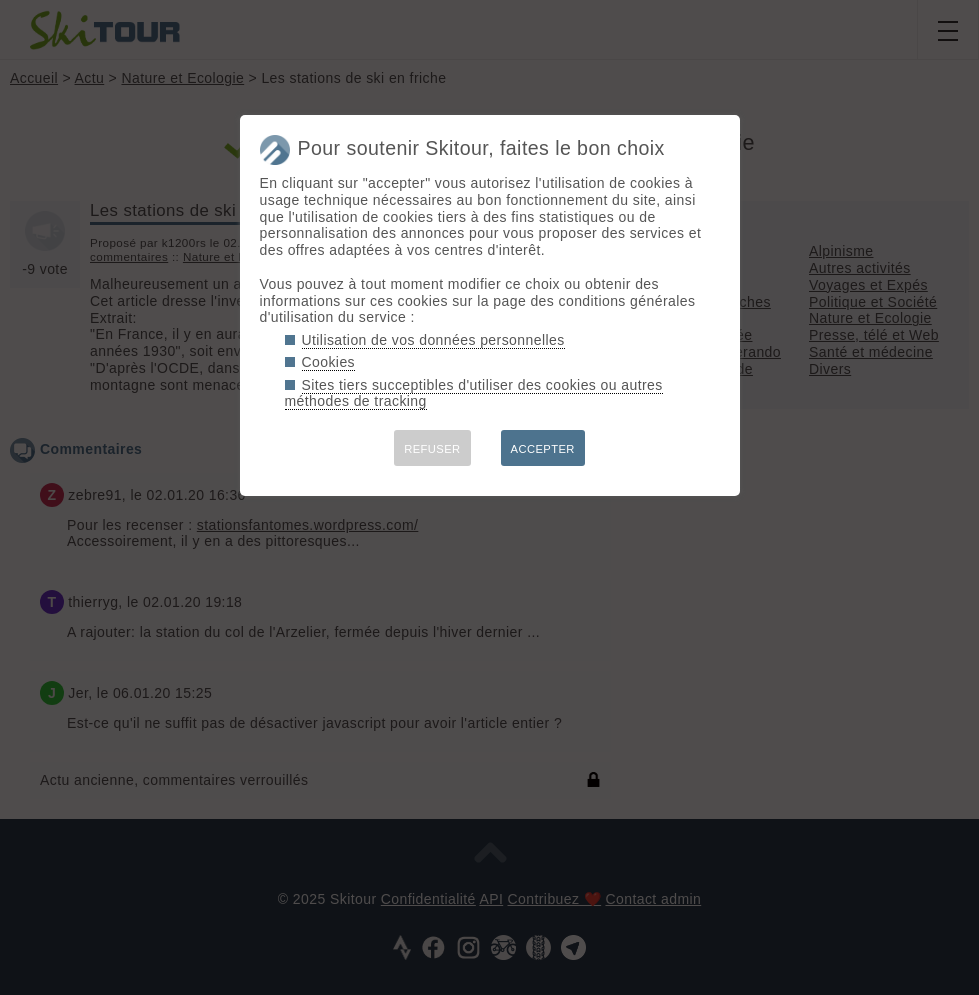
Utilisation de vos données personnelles (433, 340)
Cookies (329, 362)
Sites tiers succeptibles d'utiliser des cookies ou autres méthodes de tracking (474, 393)
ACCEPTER (543, 449)
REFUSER (432, 449)
